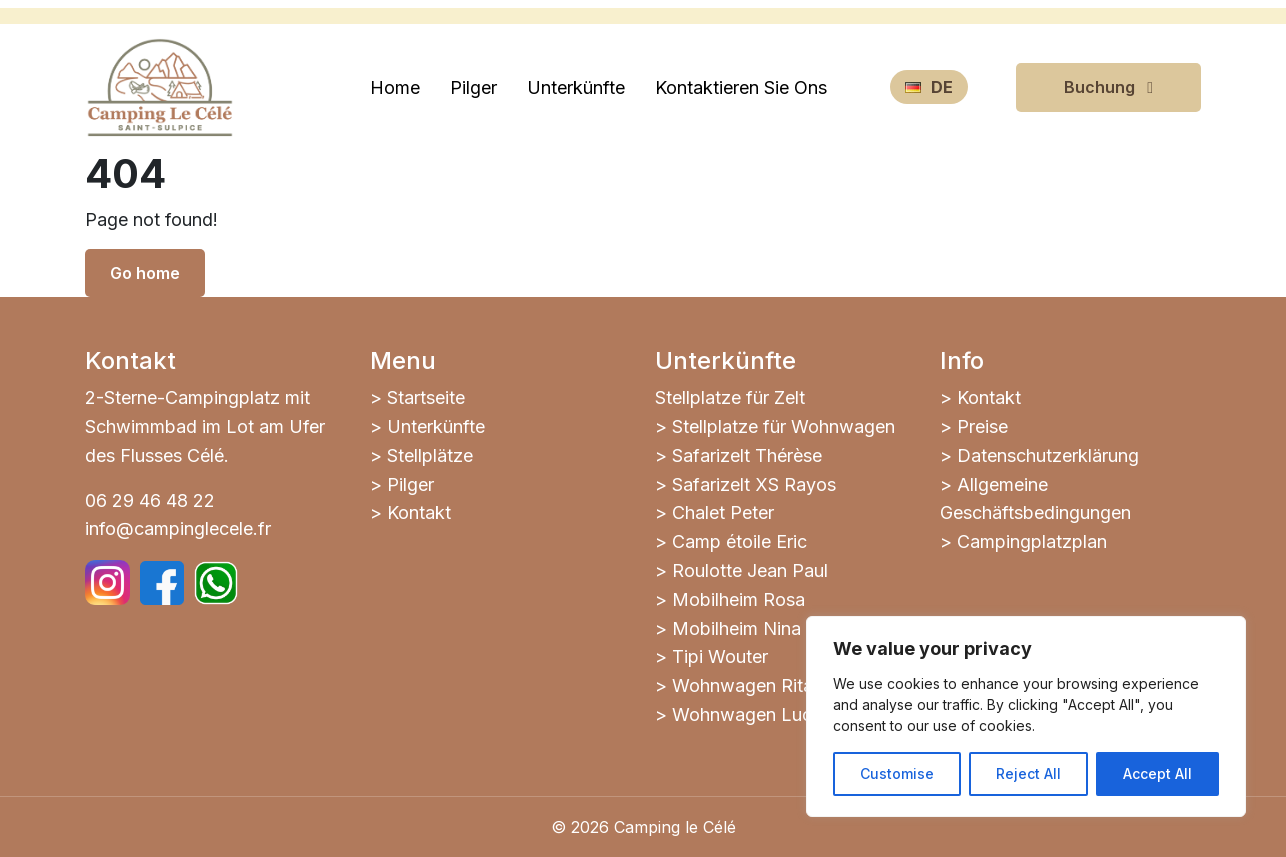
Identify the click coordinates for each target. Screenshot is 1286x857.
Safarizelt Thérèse (747, 455)
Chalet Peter (723, 512)
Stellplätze (430, 455)
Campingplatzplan (1032, 541)
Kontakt (419, 512)
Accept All (1157, 773)
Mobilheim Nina (736, 628)
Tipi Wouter (720, 656)
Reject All (1028, 773)
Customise (897, 773)
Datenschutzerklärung (1048, 455)
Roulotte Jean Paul (750, 570)
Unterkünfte (436, 426)
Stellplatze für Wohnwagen (783, 426)
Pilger (410, 484)
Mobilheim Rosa (738, 599)
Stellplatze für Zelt (730, 397)
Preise (982, 426)
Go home (145, 273)
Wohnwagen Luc (742, 714)
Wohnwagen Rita (742, 685)
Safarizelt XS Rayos (754, 484)
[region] (1026, 716)
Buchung (1108, 87)
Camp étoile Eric (739, 541)
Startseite (426, 397)
